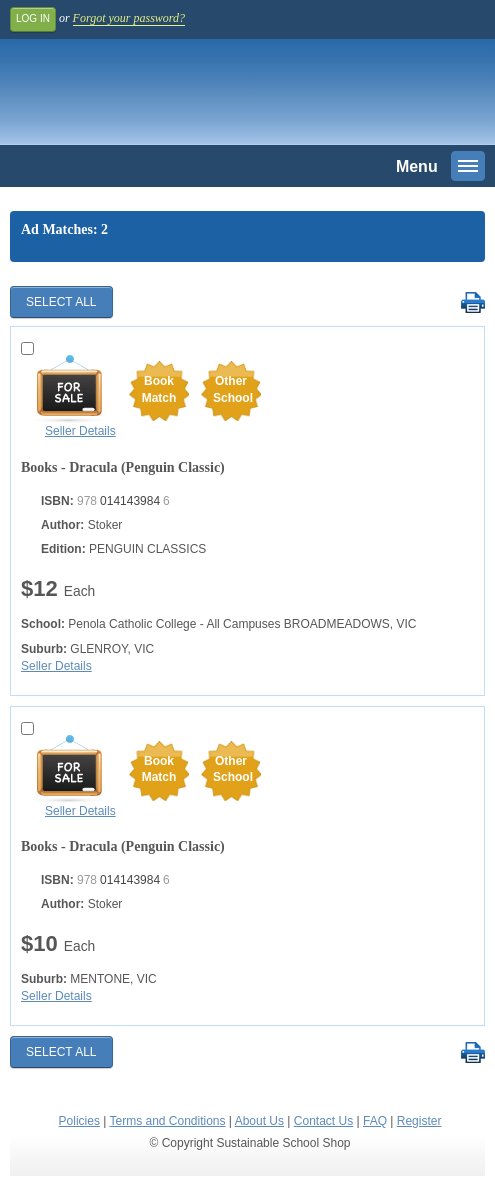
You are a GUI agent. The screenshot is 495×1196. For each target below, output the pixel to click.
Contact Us (323, 1121)
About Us (259, 1121)
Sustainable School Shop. (149, 97)
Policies (79, 1121)
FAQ (375, 1121)
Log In (33, 18)
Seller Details (80, 431)
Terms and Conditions (167, 1121)
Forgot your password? (129, 18)
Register (419, 1121)
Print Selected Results (472, 303)
